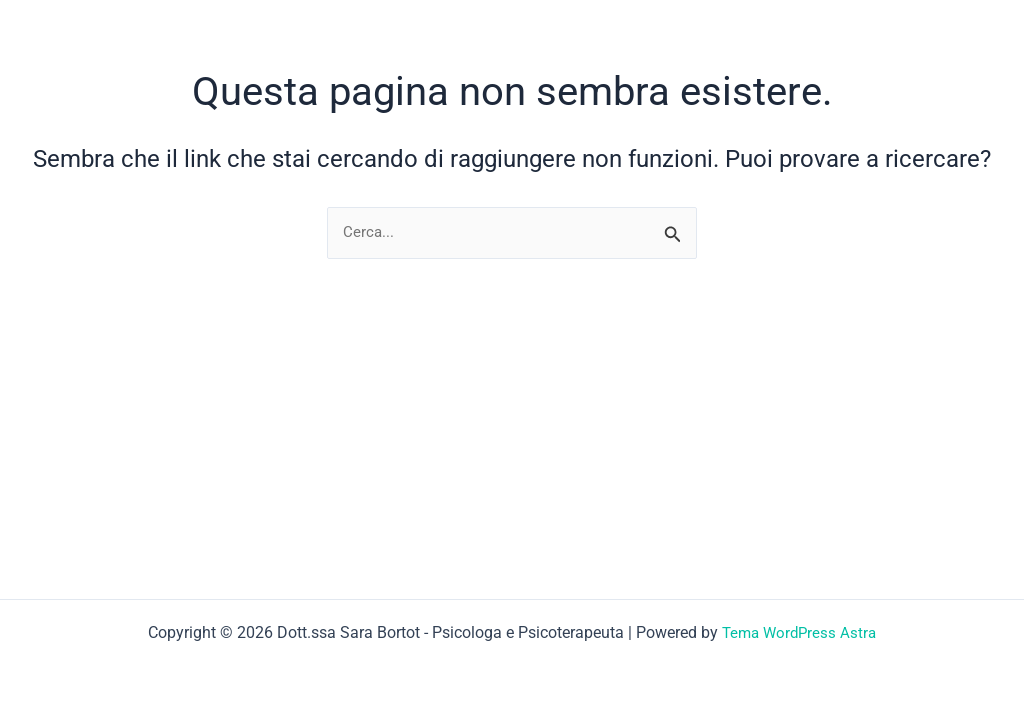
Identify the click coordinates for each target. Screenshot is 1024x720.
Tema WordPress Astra (799, 632)
